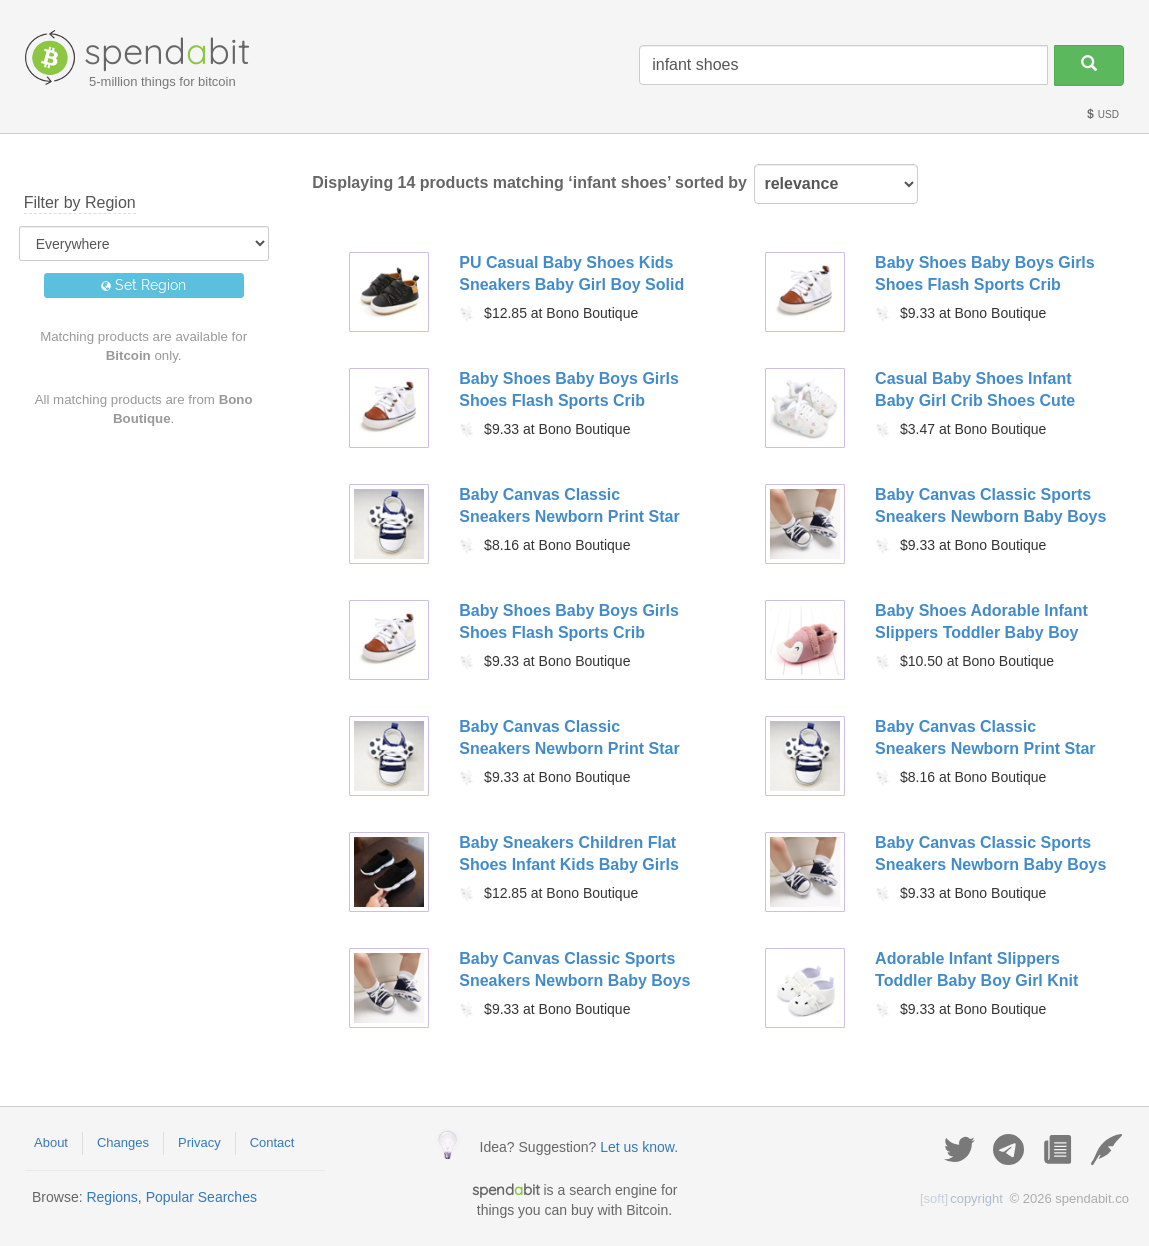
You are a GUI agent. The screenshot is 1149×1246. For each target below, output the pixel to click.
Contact (272, 1142)
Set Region (143, 285)
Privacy (199, 1142)
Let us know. (639, 1147)
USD (1102, 114)
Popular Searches (201, 1197)
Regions (111, 1197)
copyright (961, 1198)
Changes (123, 1142)
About (51, 1142)
